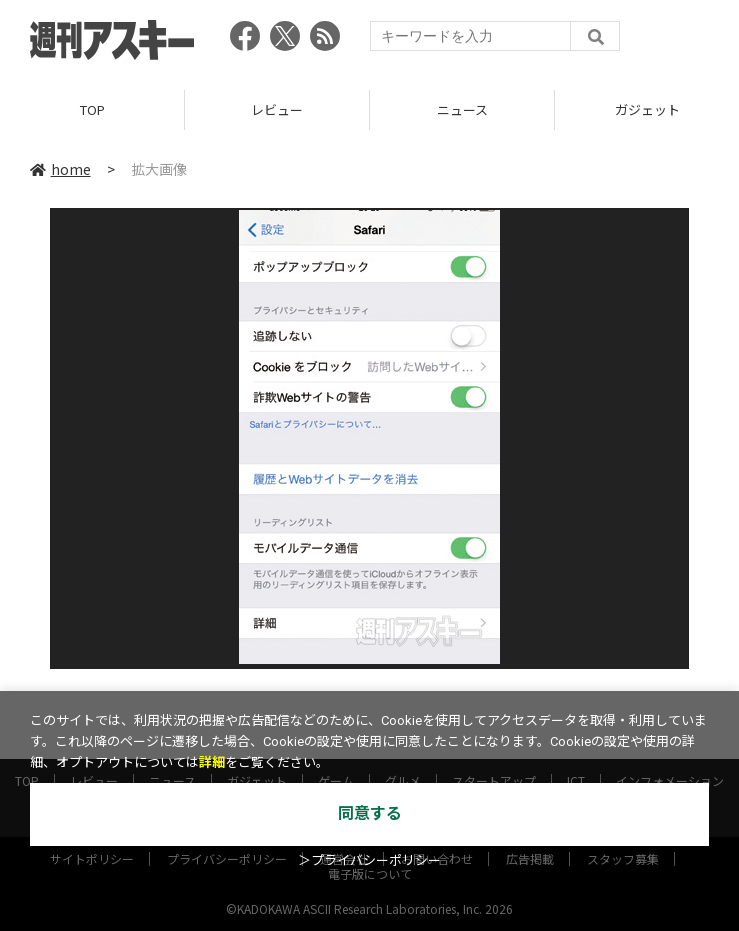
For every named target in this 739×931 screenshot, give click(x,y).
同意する (370, 813)
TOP (92, 109)
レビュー (277, 109)
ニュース (462, 109)
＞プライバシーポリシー (369, 860)
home (60, 169)
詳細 (212, 762)
